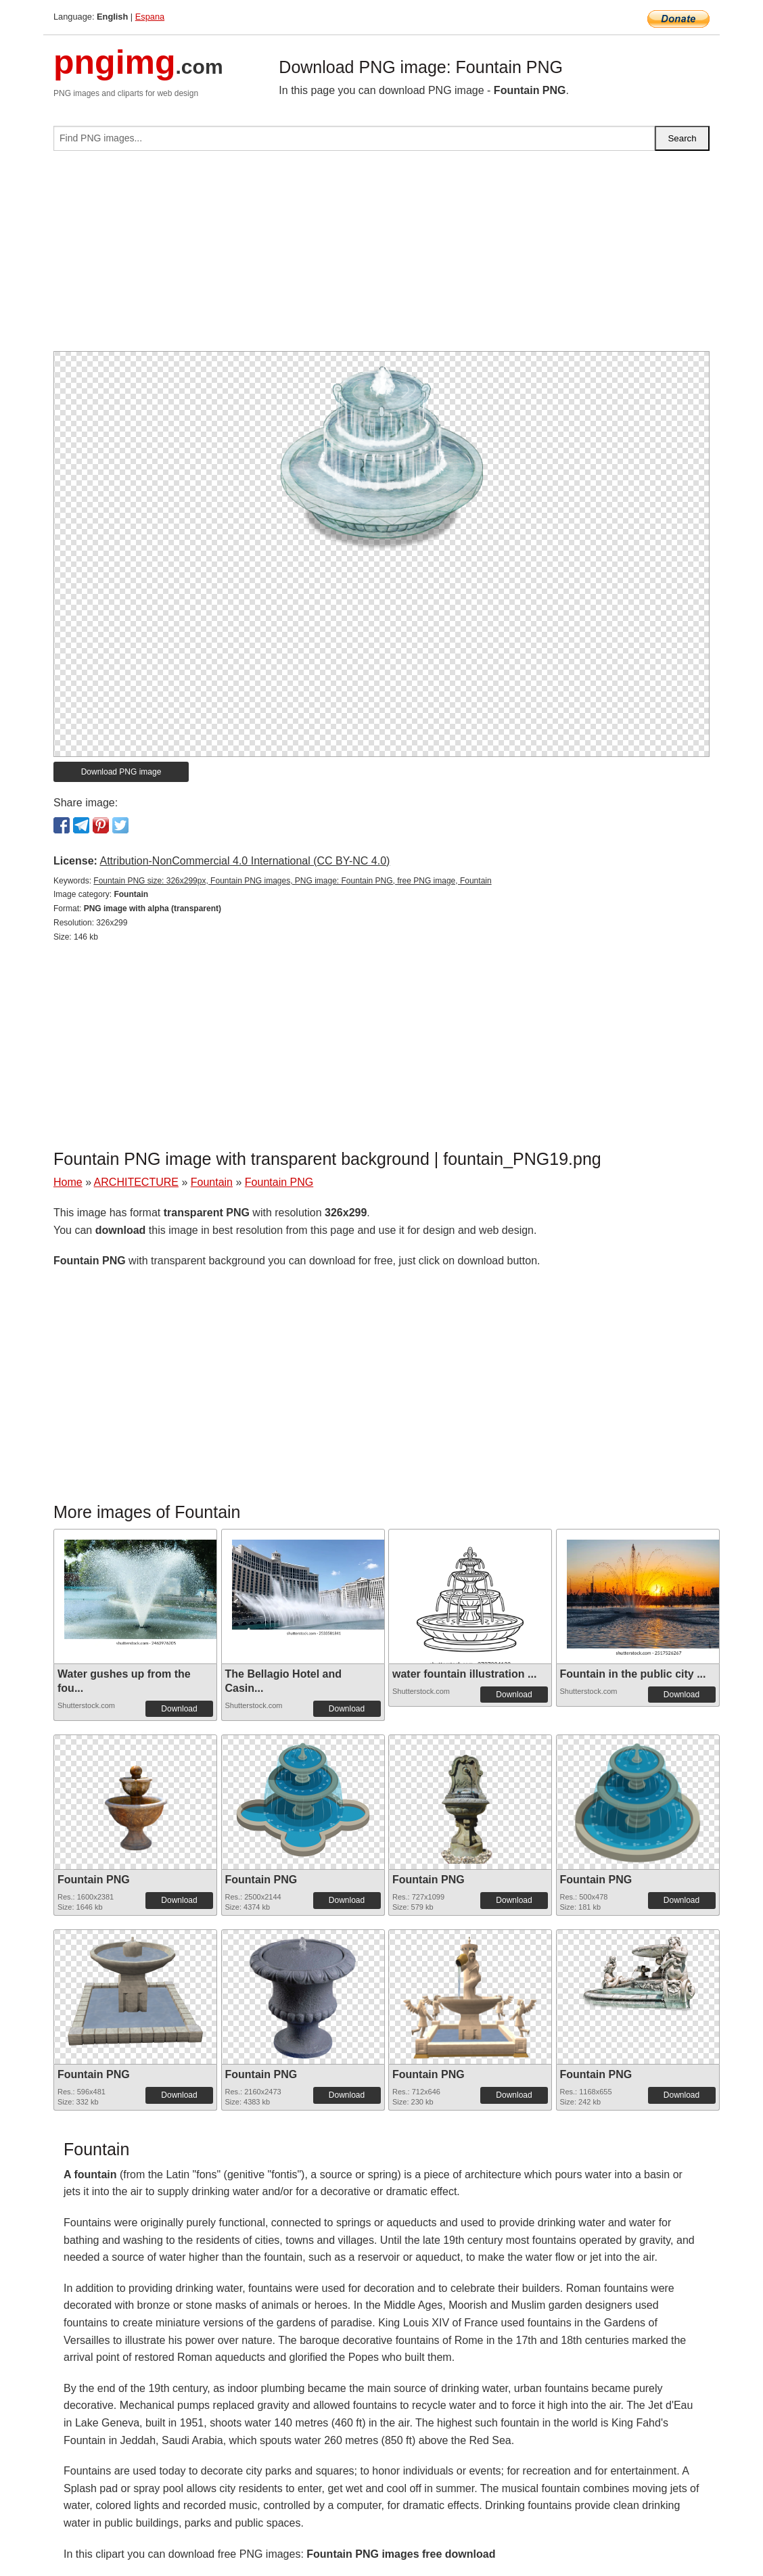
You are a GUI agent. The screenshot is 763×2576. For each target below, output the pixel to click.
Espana (149, 17)
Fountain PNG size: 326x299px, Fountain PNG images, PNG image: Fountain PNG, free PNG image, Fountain (292, 881)
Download (179, 1709)
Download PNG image (121, 772)
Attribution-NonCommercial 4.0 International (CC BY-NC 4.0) (244, 861)
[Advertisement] (381, 256)
